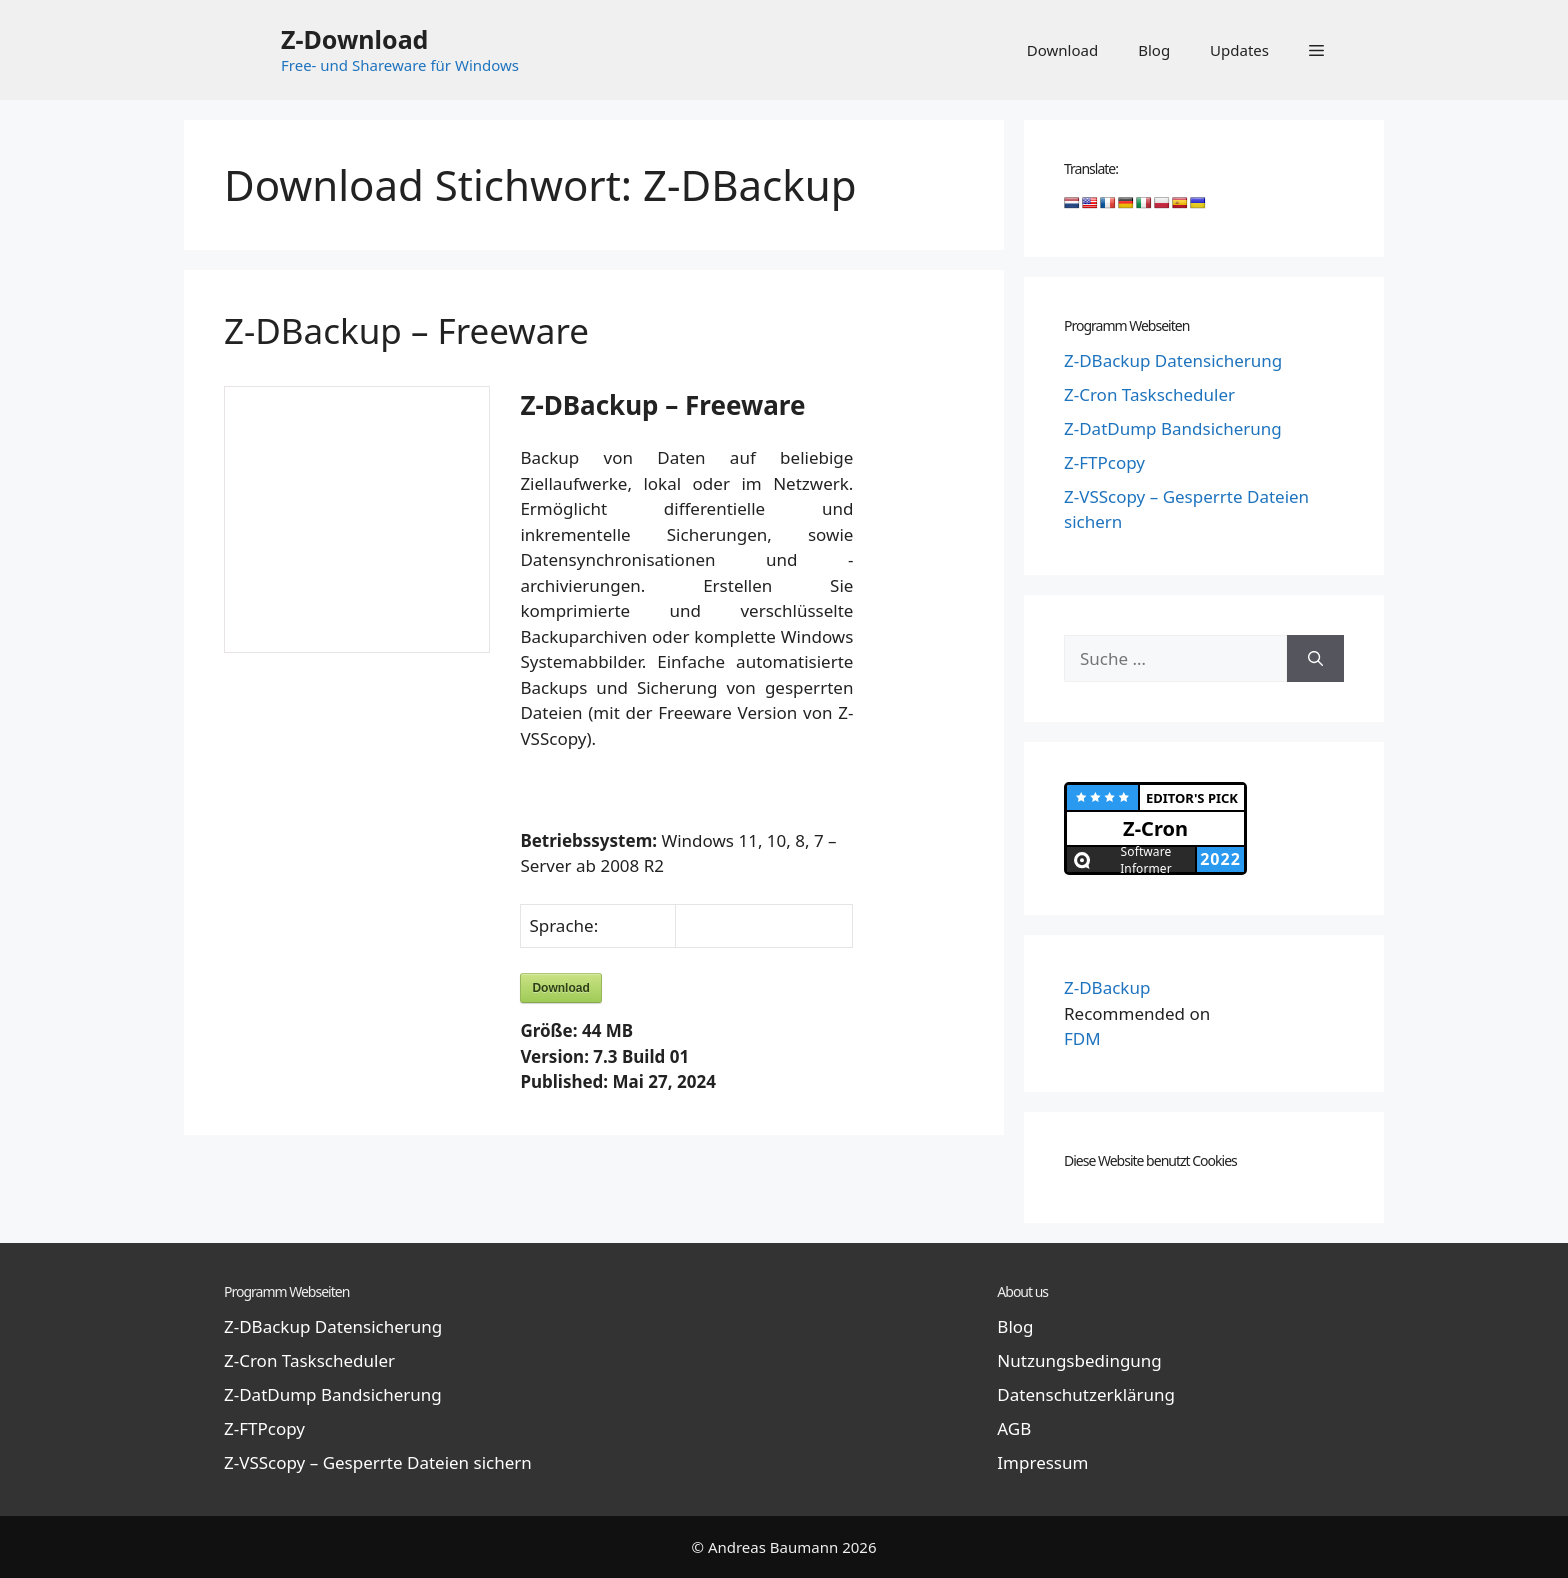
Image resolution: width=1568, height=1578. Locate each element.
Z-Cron (1155, 828)
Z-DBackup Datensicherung (1173, 360)
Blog (1154, 50)
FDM (1082, 1038)
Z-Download (354, 39)
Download (1062, 50)
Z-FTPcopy (1104, 462)
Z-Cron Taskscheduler (1149, 394)
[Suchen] (1315, 659)
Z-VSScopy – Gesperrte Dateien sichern (378, 1462)
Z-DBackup (1107, 987)
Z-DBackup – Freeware (406, 330)
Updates (1239, 50)
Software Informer (1146, 859)
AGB (1014, 1428)
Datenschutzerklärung (1086, 1394)
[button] (1316, 50)
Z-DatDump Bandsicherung (1173, 428)
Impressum (1042, 1462)
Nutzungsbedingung (1079, 1360)
